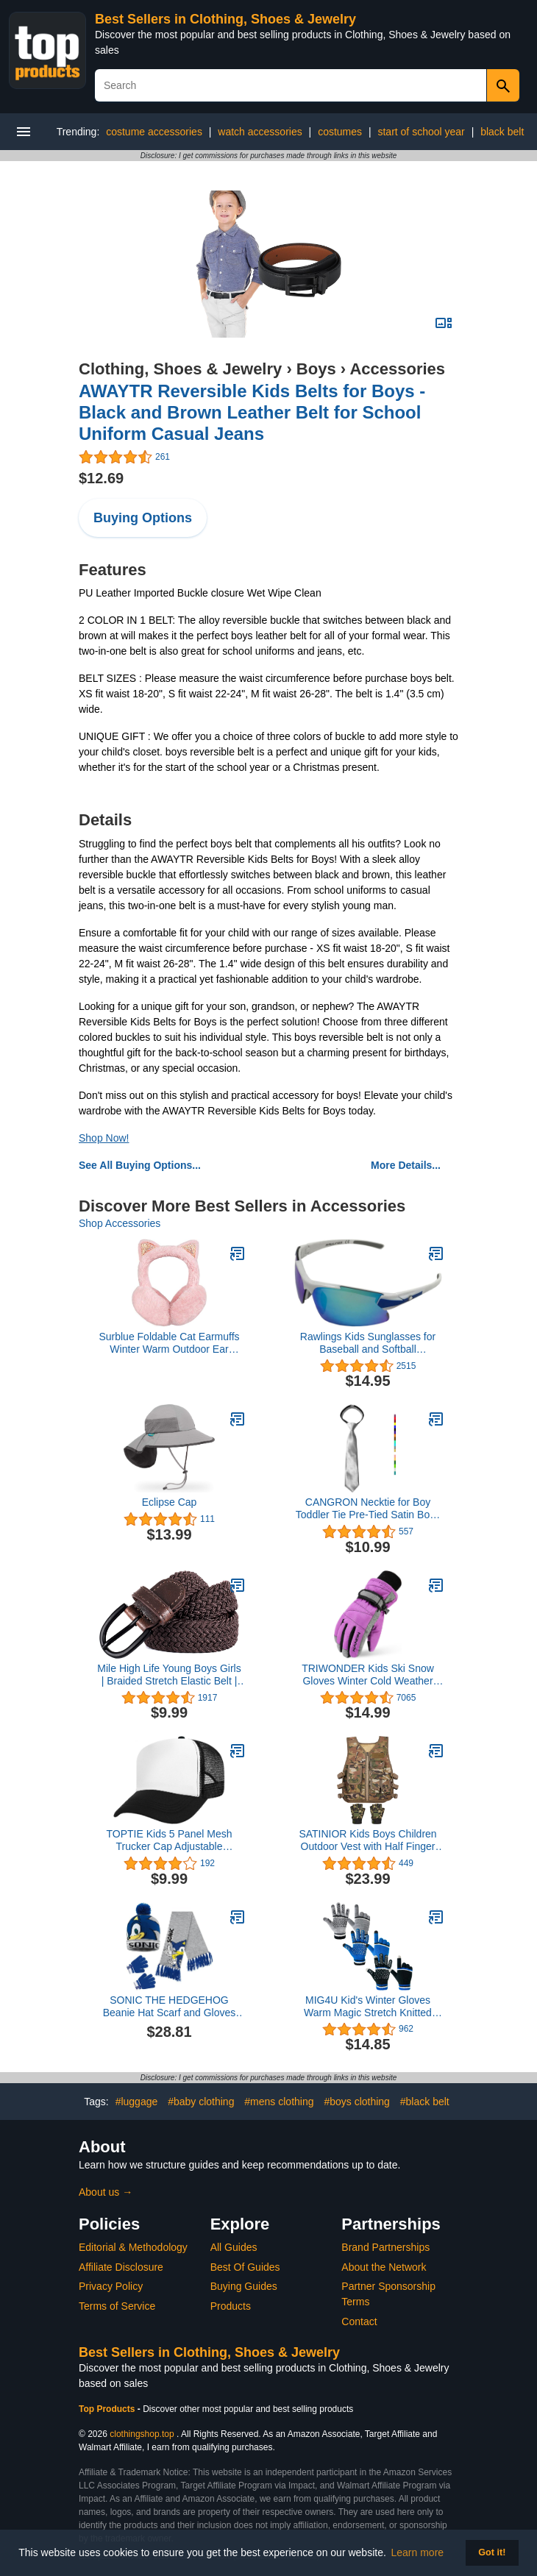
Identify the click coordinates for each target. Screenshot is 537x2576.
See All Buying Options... (140, 1165)
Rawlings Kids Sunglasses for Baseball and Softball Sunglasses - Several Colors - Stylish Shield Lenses (367, 1343)
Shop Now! (104, 1138)
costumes (340, 132)
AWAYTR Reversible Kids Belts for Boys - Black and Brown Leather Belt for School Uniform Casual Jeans (252, 412)
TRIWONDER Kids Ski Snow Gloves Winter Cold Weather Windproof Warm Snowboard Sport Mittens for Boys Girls (368, 1674)
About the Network (383, 2267)
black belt (502, 132)
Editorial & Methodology (133, 2247)
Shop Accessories (119, 1223)
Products (230, 2306)
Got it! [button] (491, 2552)
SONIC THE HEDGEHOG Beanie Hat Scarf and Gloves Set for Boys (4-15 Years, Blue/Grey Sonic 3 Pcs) (169, 2006)
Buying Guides (243, 2286)
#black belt (424, 2101)
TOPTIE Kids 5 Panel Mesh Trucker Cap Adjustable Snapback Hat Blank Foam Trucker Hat (169, 1840)
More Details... (406, 1165)
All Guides (233, 2247)
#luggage (136, 2101)
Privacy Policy (111, 2286)
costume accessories (154, 132)
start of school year (420, 132)
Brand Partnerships (385, 2247)
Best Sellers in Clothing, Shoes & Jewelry (225, 19)
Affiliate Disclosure (121, 2267)
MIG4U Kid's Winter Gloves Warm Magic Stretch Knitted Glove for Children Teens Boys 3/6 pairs (368, 2006)
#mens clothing (278, 2101)
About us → (105, 2192)
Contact (359, 2321)
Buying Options (142, 517)
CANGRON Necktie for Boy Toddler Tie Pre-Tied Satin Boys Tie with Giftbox (368, 1508)
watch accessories (260, 132)
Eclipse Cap (169, 1502)
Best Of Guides (245, 2267)
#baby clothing (201, 2101)
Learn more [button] (417, 2552)
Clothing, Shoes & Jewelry (180, 369)
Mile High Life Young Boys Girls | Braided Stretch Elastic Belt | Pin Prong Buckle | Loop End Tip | (169, 1674)
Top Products (108, 2409)
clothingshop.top (142, 2434)
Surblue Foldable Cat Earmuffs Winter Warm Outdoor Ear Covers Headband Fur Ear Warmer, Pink (169, 1343)
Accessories (397, 369)
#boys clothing (357, 2101)
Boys (316, 369)
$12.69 (101, 478)
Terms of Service (117, 2306)
